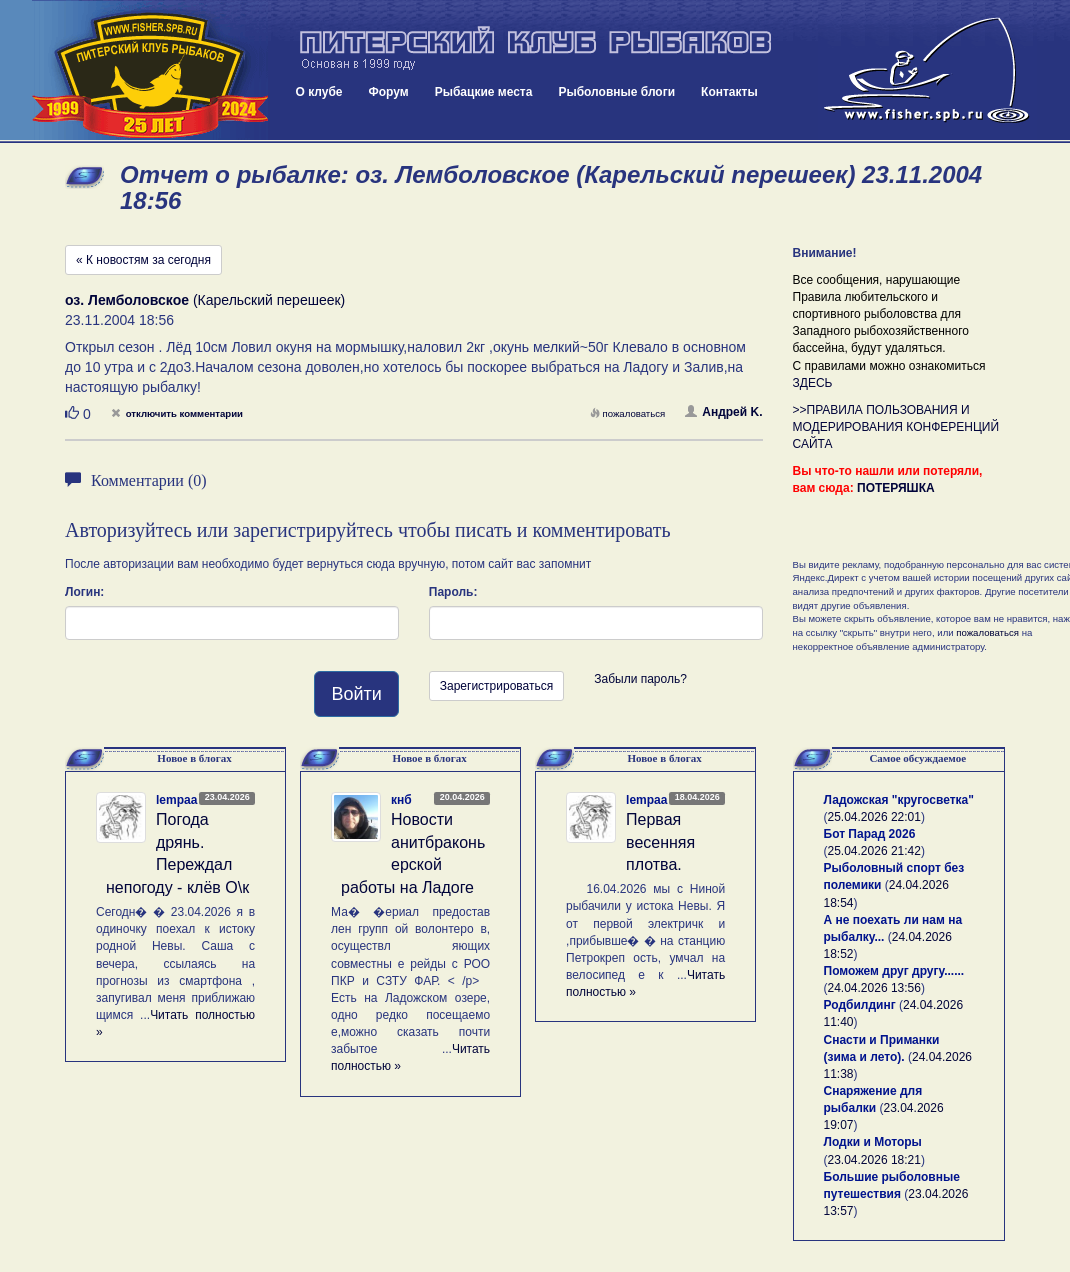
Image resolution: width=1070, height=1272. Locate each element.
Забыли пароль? (640, 679)
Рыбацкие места (484, 92)
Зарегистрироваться (496, 686)
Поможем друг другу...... (894, 971)
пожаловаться (628, 413)
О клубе (319, 92)
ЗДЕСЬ (813, 383)
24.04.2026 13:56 (874, 988)
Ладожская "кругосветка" (899, 800)
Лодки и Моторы (873, 1142)
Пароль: (453, 592)
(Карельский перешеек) (205, 300)
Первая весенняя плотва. (660, 842)
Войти (356, 694)
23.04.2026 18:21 (874, 1160)
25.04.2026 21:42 (874, 851)
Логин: (84, 592)
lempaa (176, 800)
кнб (401, 800)
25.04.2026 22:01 (874, 817)
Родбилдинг (860, 1005)
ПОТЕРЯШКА (896, 488)
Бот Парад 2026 (870, 834)
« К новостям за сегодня (143, 260)
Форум (389, 92)
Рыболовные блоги (616, 92)
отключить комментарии (177, 413)
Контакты (729, 92)
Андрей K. (723, 412)
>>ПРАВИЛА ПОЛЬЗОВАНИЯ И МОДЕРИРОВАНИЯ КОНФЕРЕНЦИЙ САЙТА (896, 427)
